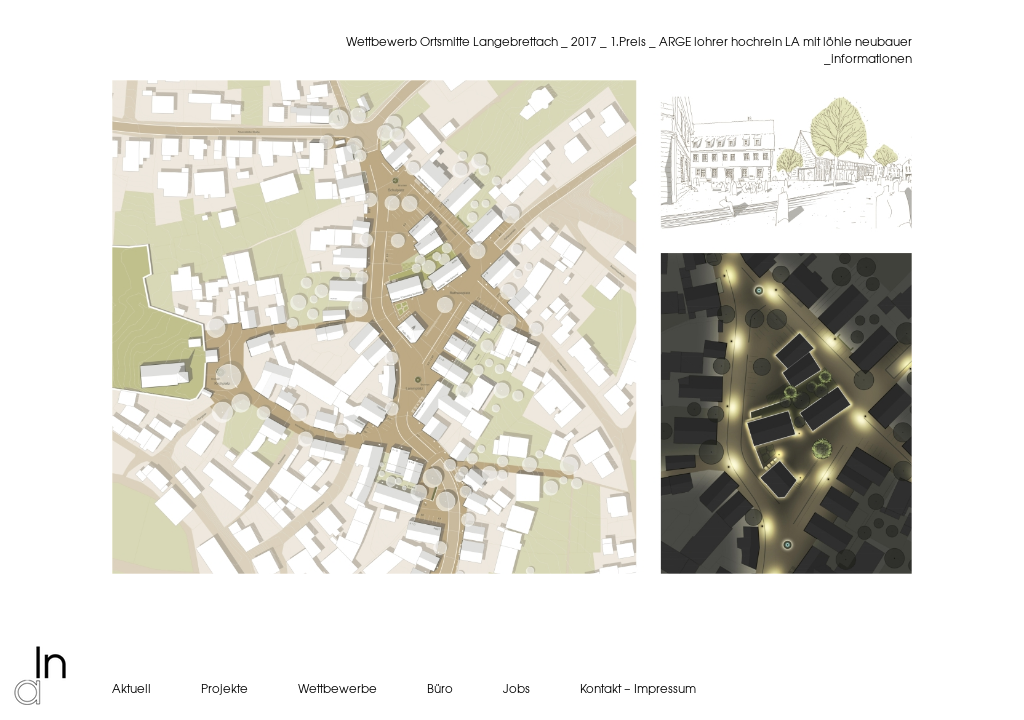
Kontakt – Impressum (638, 689)
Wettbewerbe (337, 689)
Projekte (224, 689)
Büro (440, 689)
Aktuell (131, 689)
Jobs (516, 689)
